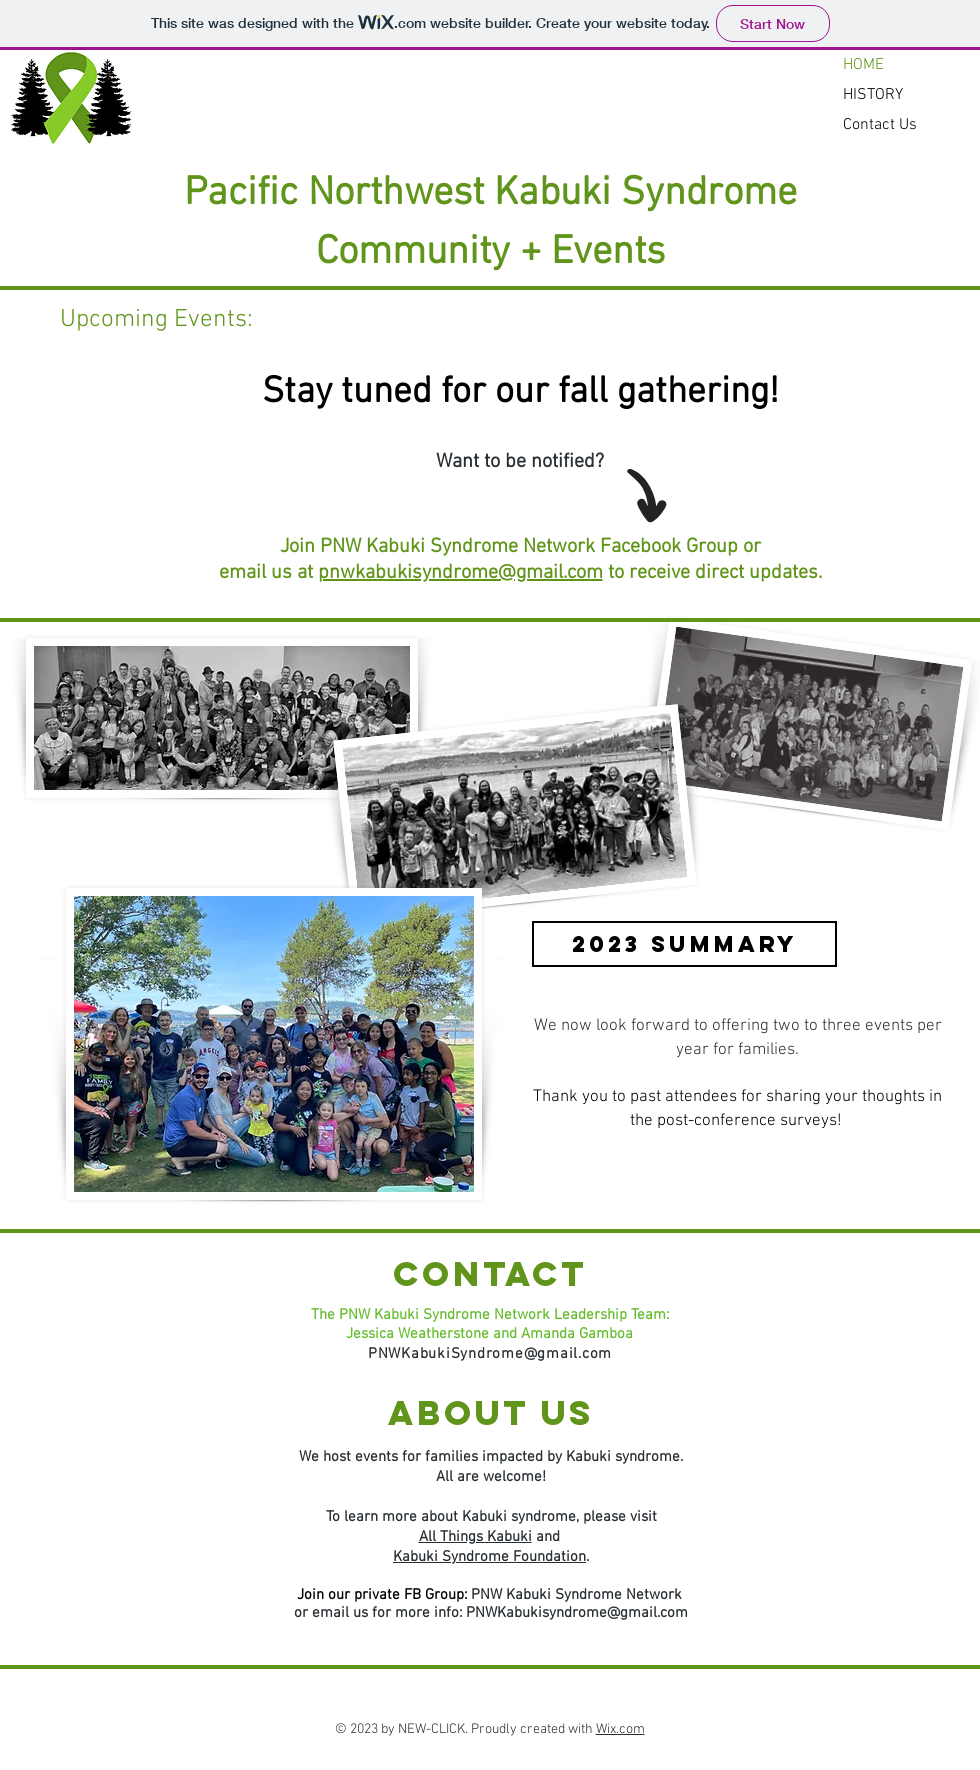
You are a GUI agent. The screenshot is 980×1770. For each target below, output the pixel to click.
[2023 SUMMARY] (684, 944)
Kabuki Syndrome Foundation (489, 1557)
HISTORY (873, 95)
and (548, 1537)
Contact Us (880, 125)
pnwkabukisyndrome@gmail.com (460, 573)
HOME (863, 65)
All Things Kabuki (475, 1537)
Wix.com (620, 1729)
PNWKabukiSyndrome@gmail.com (490, 1354)
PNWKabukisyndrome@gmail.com (577, 1613)
